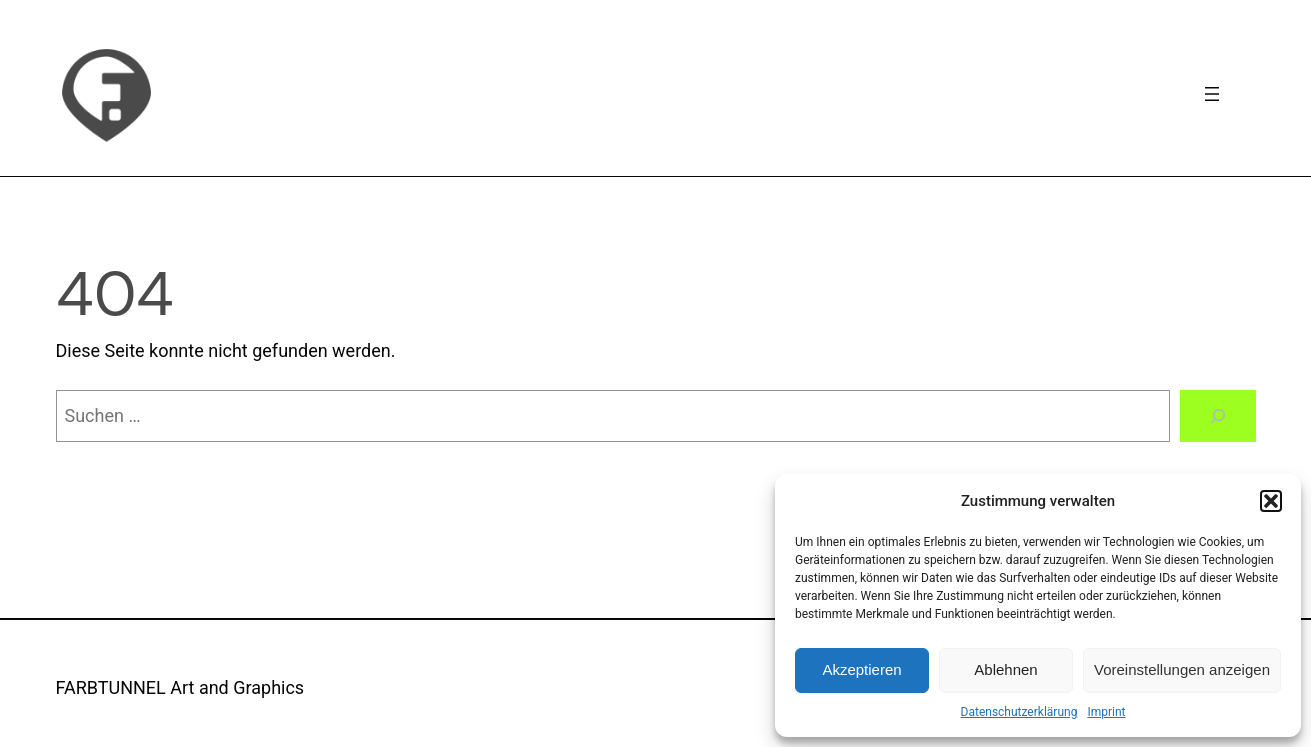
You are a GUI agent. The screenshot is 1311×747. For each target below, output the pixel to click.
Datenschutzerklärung (1019, 712)
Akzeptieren (861, 669)
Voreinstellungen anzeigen (1182, 669)
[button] (1271, 501)
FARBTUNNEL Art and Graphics (180, 687)
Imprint (1106, 712)
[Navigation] (1212, 94)
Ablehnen (1005, 669)
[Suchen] (1218, 416)
